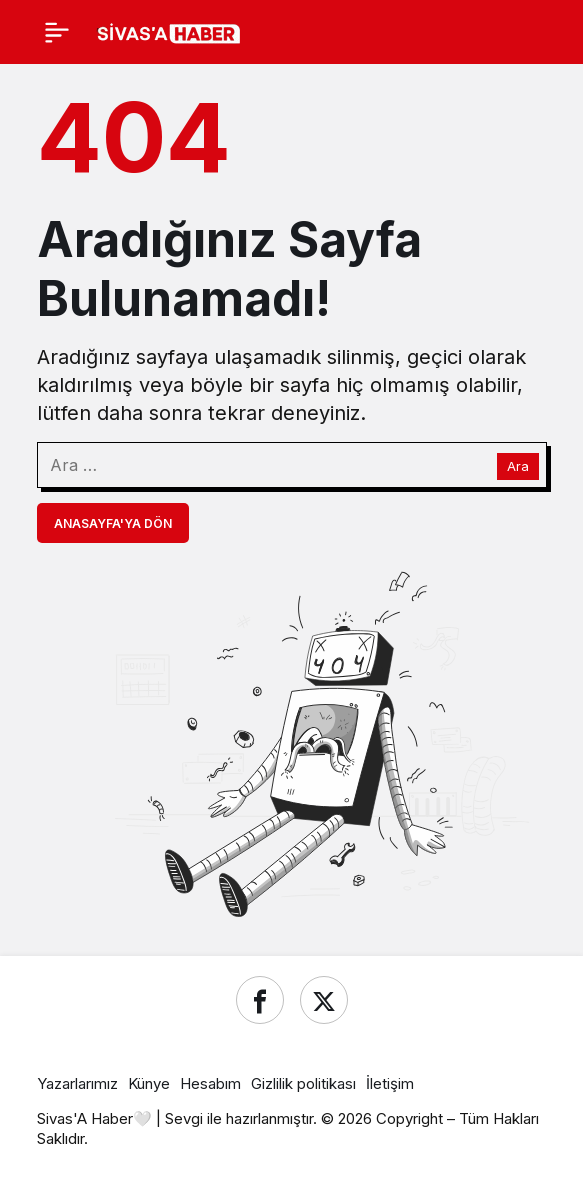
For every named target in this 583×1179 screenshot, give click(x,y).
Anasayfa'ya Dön (113, 523)
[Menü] (57, 32)
